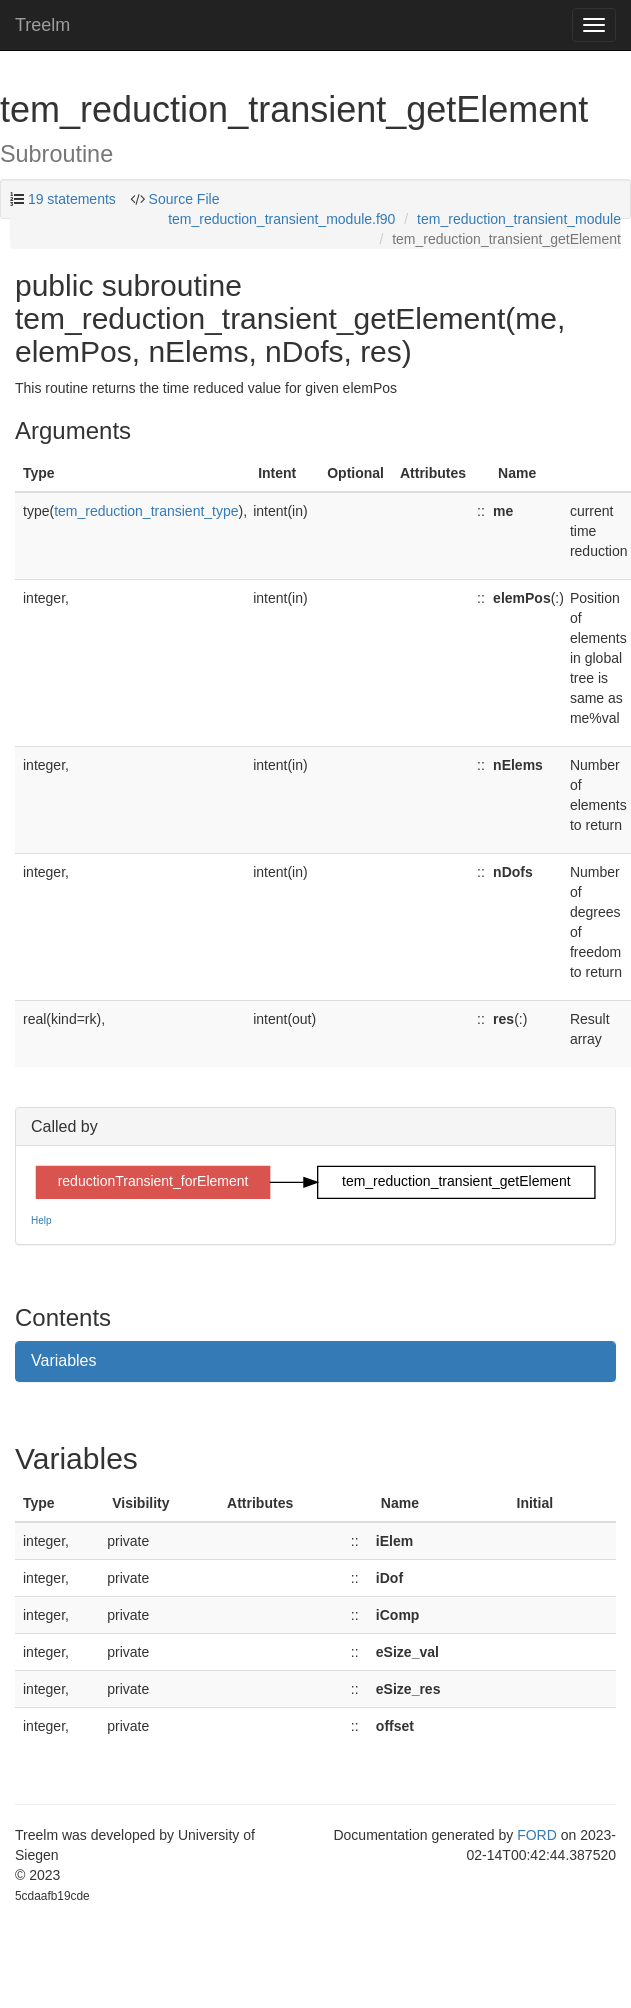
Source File (182, 199)
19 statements (72, 199)
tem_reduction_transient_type (146, 511)
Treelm (42, 25)
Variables (64, 1360)
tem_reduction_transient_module (519, 219)
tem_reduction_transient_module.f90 (281, 219)
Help (41, 1220)
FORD (537, 1835)
